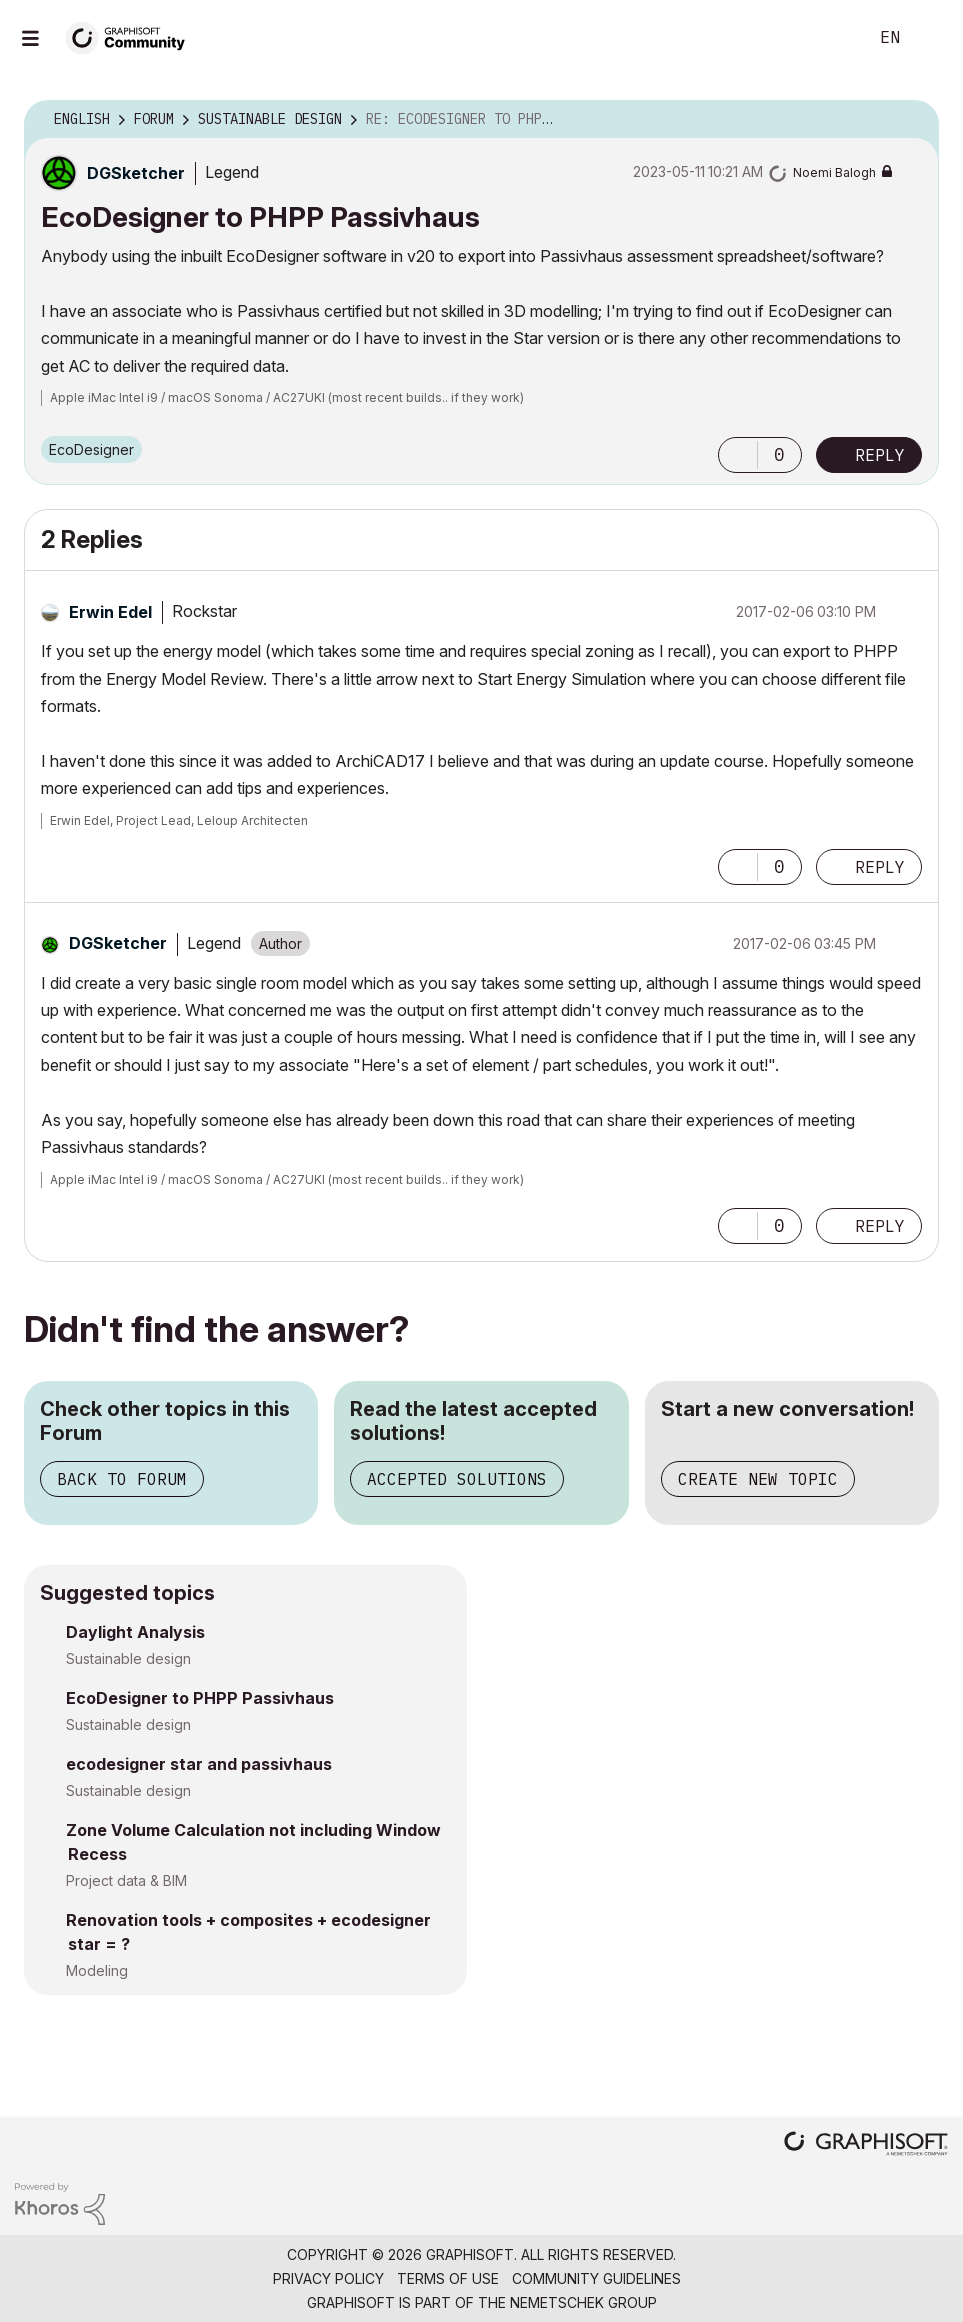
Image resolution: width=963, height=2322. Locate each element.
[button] (738, 455)
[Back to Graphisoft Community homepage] (132, 36)
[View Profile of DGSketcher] (136, 173)
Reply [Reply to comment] (880, 867)
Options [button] (911, 120)
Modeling (97, 1970)
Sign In (931, 38)
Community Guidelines (596, 2278)
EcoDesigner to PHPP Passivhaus (200, 1698)
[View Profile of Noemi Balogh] (834, 172)
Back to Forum (122, 1479)
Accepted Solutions (457, 1479)
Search (830, 38)
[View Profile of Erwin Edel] (110, 612)
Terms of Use (448, 2278)
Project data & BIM (126, 1880)
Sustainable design (128, 1658)
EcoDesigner (91, 449)
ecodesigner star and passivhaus (199, 1764)
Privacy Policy (328, 2278)
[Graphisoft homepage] (866, 2145)
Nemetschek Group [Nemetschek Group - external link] (583, 2302)
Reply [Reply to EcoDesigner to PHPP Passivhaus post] (880, 455)
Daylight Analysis (135, 1632)
